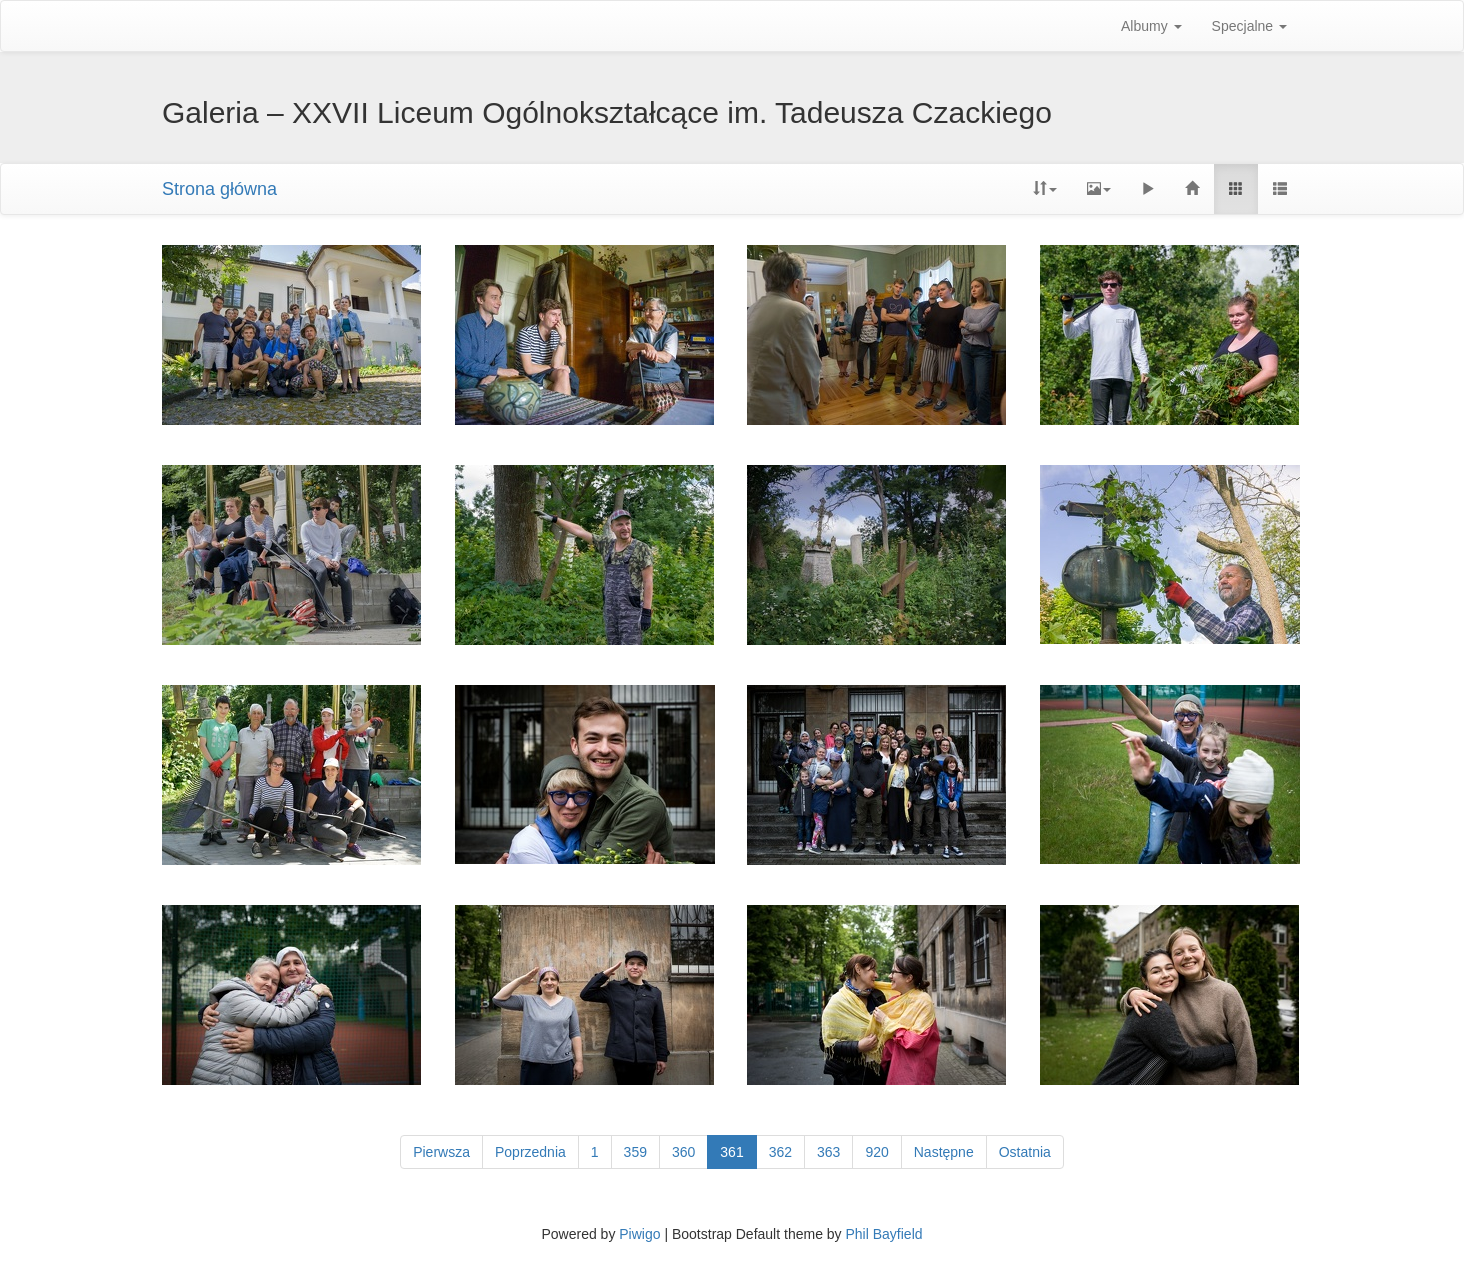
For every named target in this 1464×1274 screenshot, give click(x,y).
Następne (944, 1152)
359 (635, 1152)
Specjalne (1249, 26)
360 (683, 1152)
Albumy (1151, 26)
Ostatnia (1025, 1152)
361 (731, 1152)
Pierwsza (441, 1152)
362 (780, 1152)
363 (828, 1152)
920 (876, 1152)
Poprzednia (530, 1152)
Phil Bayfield (883, 1234)
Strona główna (219, 189)
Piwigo (639, 1234)
